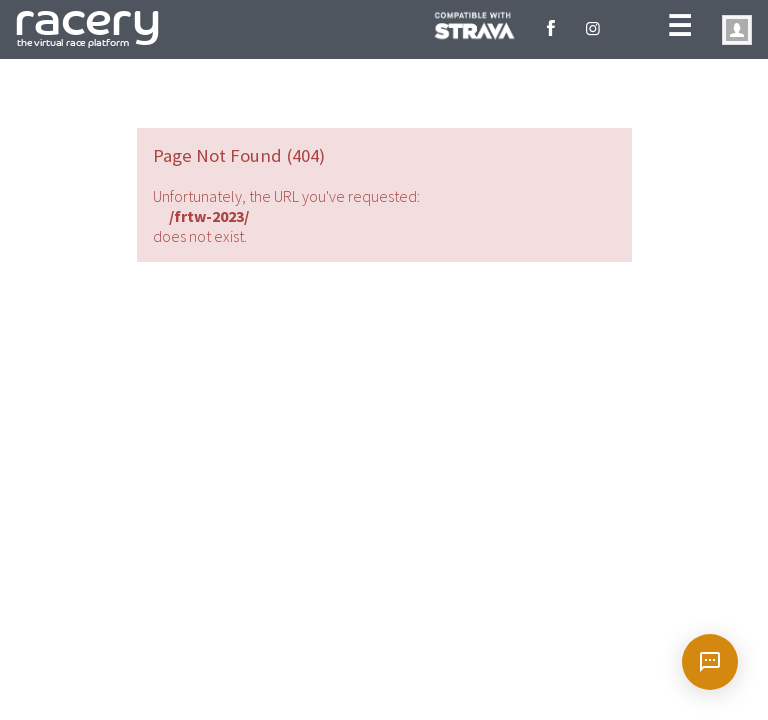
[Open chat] (710, 662)
